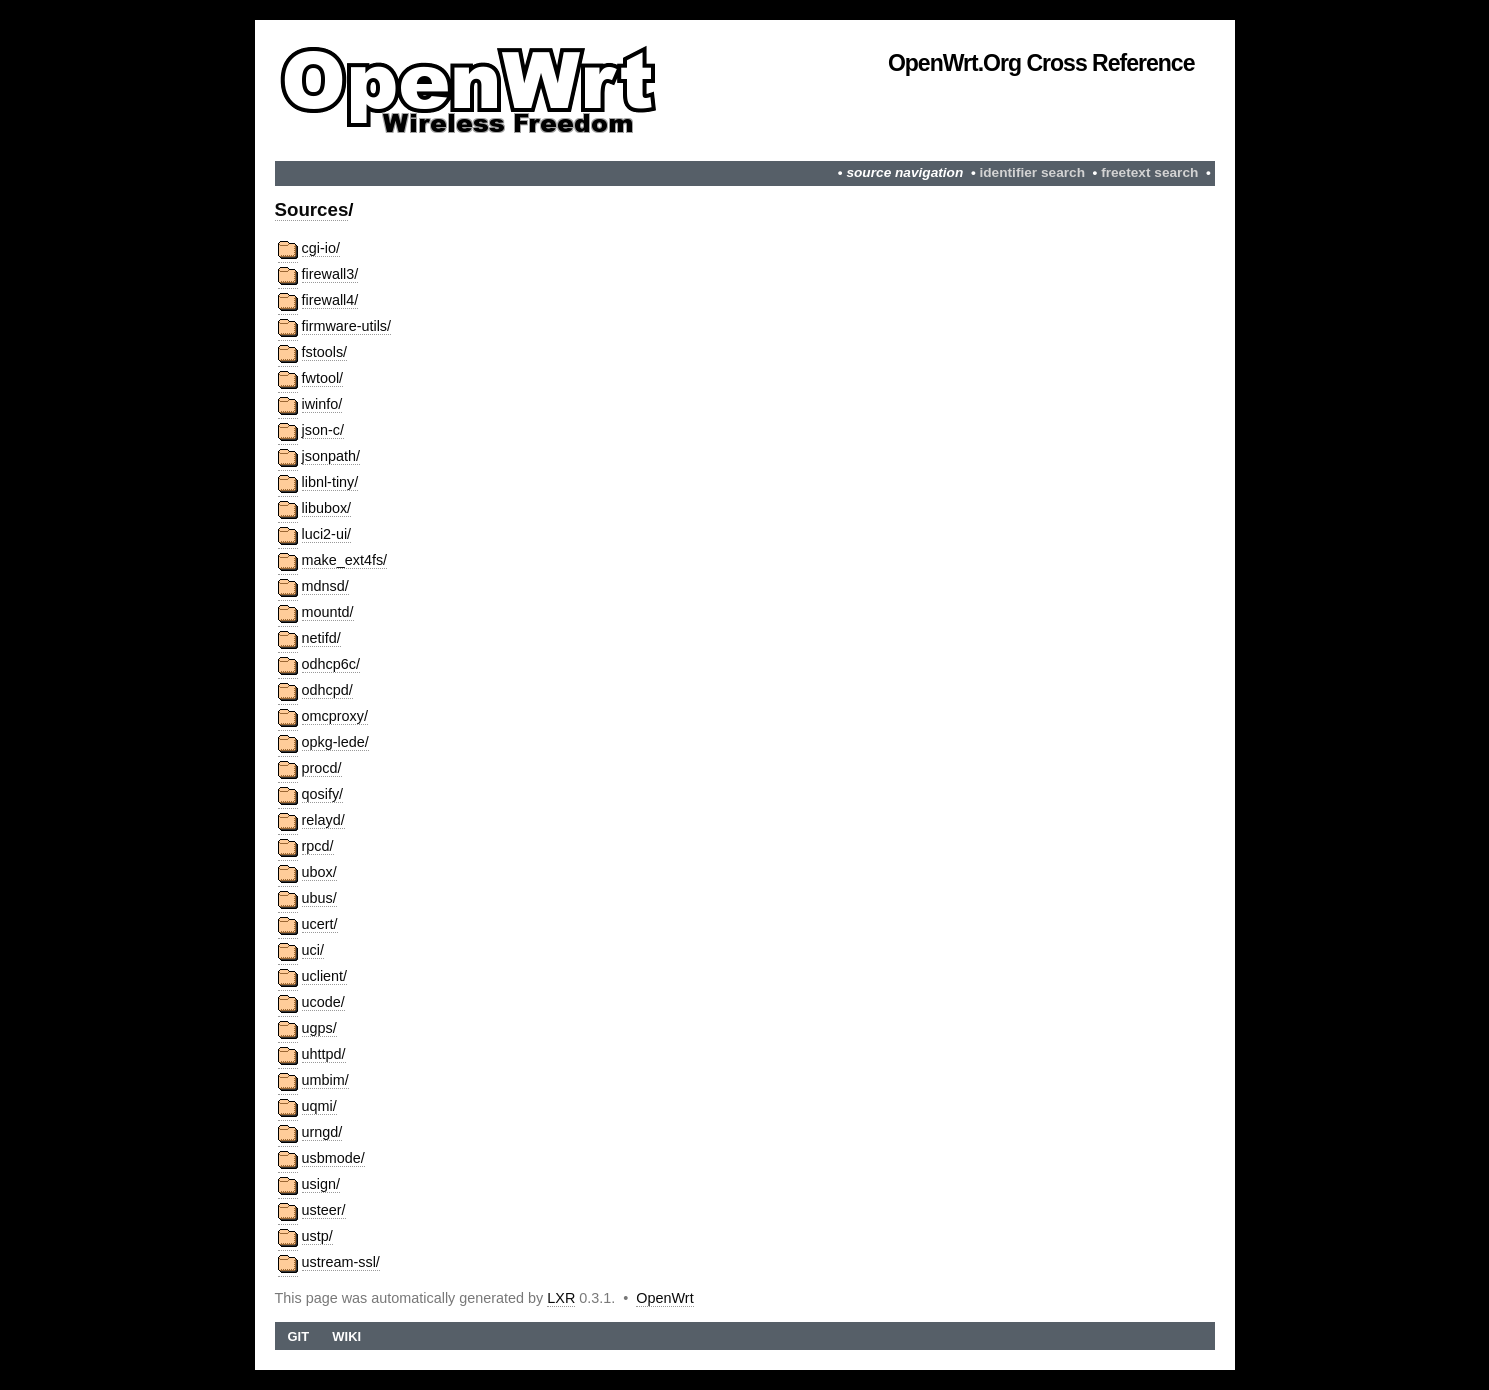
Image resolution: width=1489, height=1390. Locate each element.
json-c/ (323, 430)
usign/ (321, 1184)
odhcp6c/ (331, 664)
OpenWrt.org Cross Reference (1041, 63)
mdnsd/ (325, 586)
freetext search (1149, 172)
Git (298, 1336)
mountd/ (328, 612)
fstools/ (325, 352)
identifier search (1032, 172)
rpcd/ (318, 846)
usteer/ (324, 1210)
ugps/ (319, 1028)
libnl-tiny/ (330, 482)
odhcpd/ (327, 690)
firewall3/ (330, 274)
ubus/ (319, 898)
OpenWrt (664, 1298)
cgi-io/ (321, 248)
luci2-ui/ (327, 534)
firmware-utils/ (347, 326)
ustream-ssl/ (341, 1262)
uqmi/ (319, 1106)
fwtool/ (323, 378)
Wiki (346, 1336)
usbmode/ (333, 1158)
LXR (561, 1298)
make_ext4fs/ (345, 560)
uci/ (313, 950)
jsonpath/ (331, 456)
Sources (312, 209)
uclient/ (325, 976)
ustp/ (317, 1236)
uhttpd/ (324, 1054)
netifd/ (321, 638)
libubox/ (327, 508)
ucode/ (323, 1002)
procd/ (322, 768)
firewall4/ (330, 300)
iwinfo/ (322, 404)
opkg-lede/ (335, 742)
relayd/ (323, 820)
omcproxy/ (335, 716)
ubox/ (319, 872)
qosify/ (323, 794)
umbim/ (325, 1080)
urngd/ (322, 1132)
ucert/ (320, 924)
